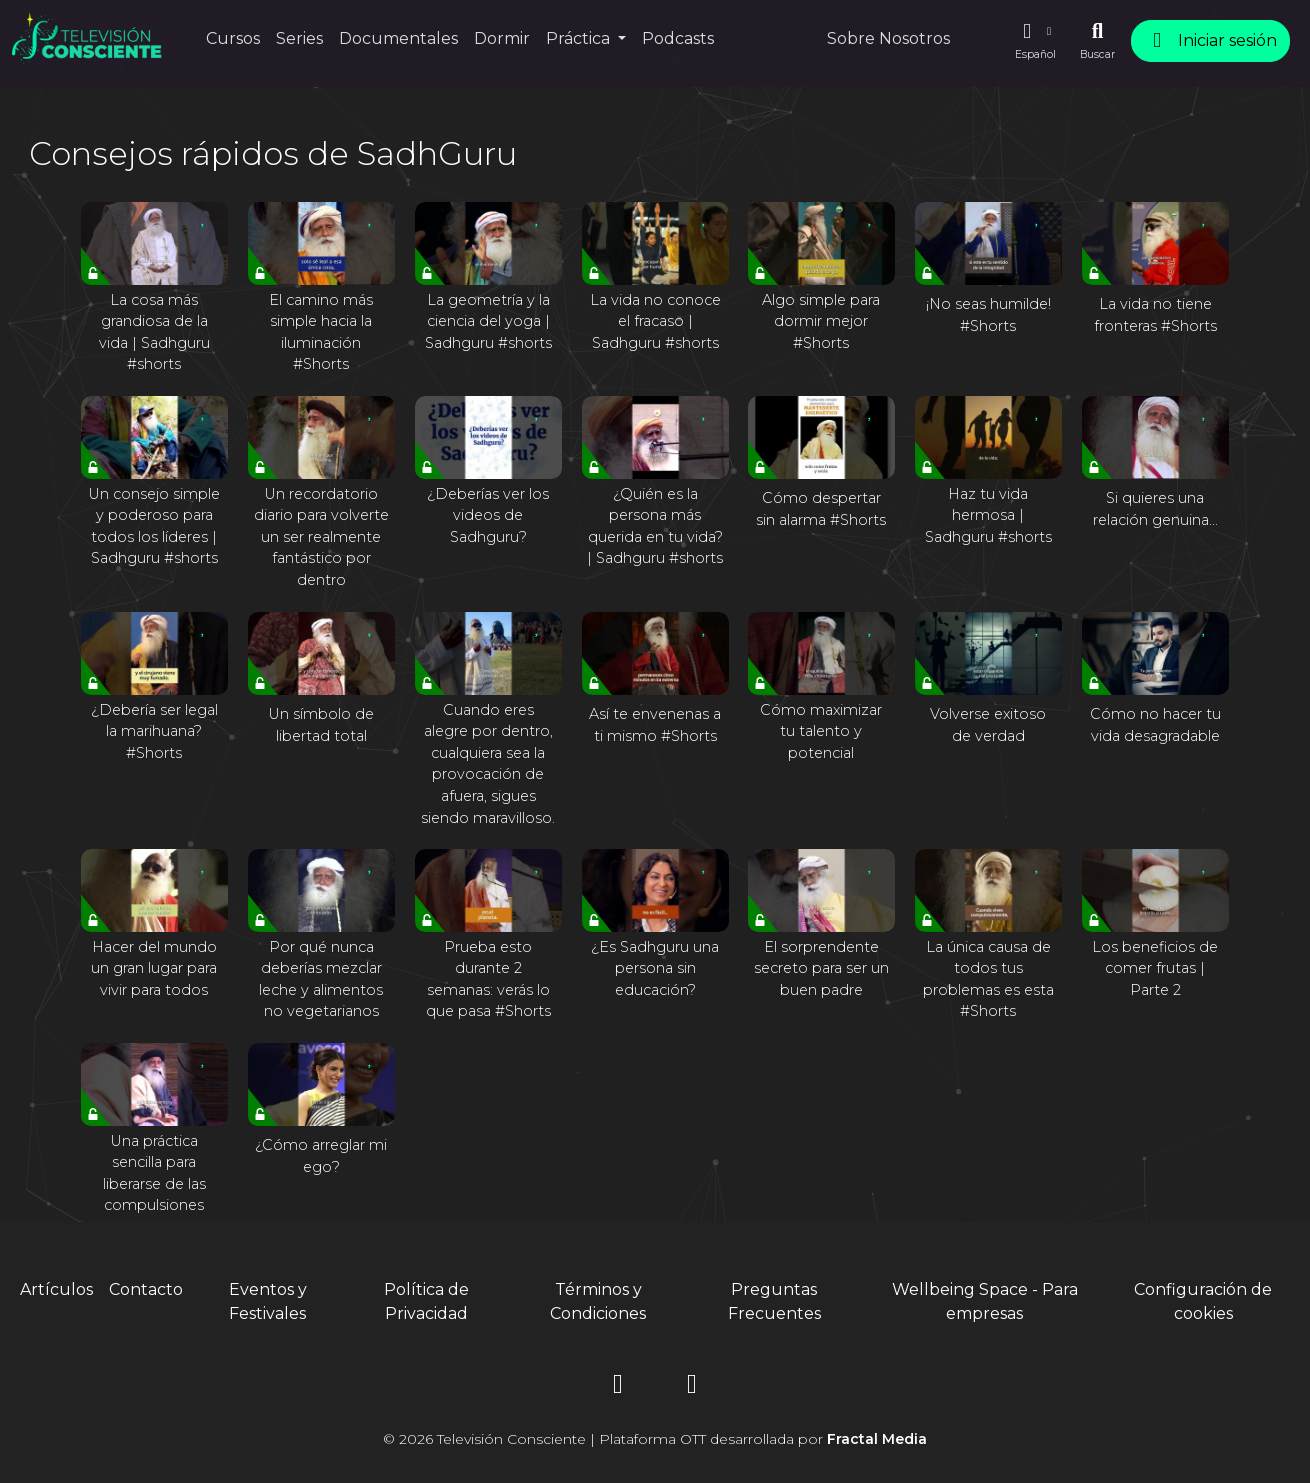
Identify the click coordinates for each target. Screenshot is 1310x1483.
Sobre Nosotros (888, 38)
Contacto (146, 1289)
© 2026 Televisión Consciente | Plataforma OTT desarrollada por (655, 1439)
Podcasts (678, 38)
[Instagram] (618, 1387)
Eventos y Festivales (268, 1301)
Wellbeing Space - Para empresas (985, 1301)
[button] (1035, 41)
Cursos (233, 38)
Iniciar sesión (1210, 40)
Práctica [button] (580, 38)
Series (299, 38)
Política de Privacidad (426, 1301)
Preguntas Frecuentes (774, 1301)
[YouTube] (692, 1387)
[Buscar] (1097, 41)
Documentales (398, 38)
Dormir (502, 38)
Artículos (56, 1289)
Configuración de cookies (1203, 1301)
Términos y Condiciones (598, 1301)
